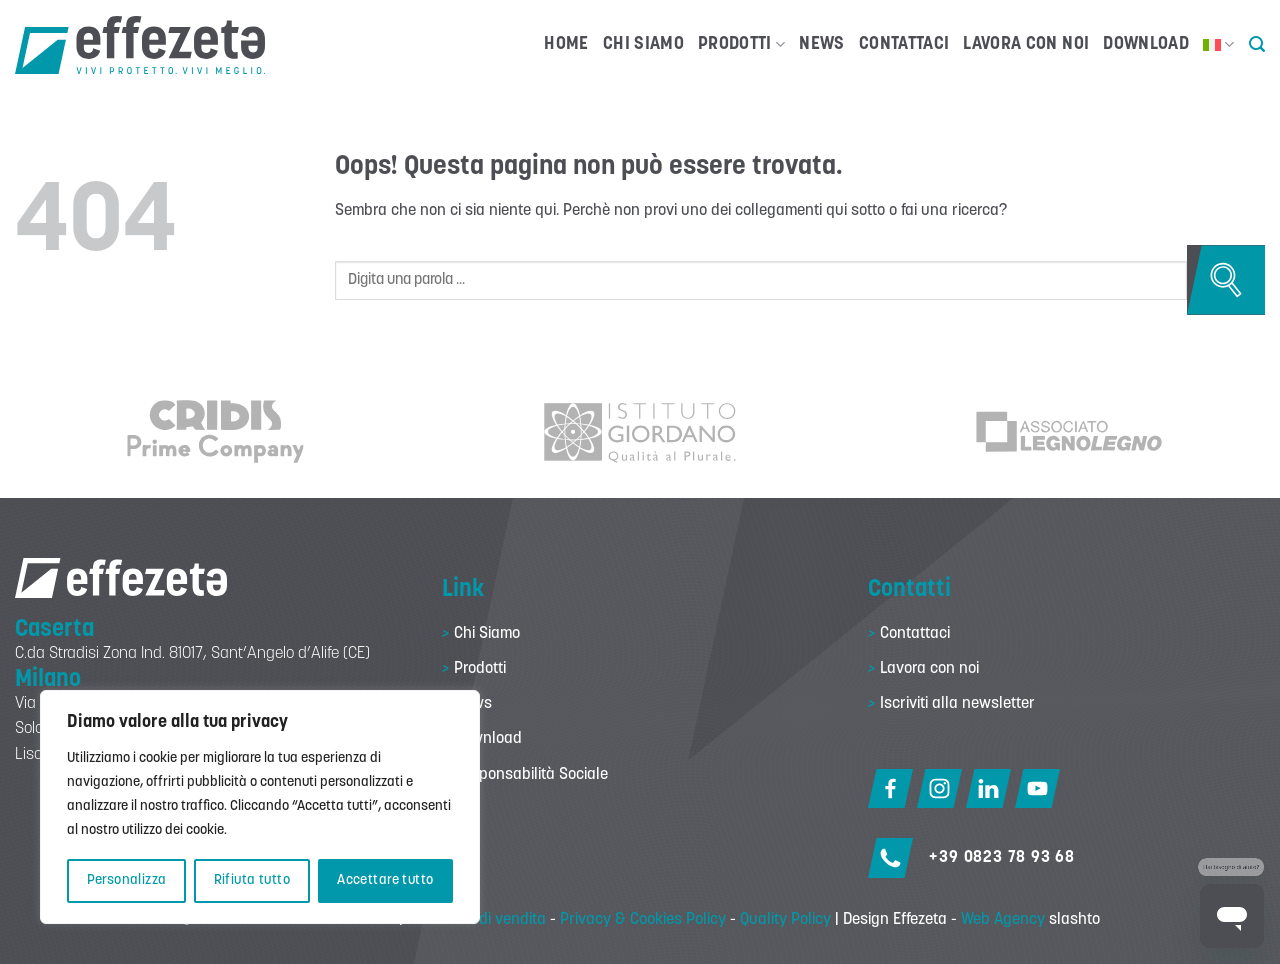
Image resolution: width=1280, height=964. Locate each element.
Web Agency (1003, 920)
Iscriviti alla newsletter (957, 704)
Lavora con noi (1026, 44)
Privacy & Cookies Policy (643, 920)
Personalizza (127, 880)
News (821, 44)
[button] (1257, 44)
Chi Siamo (643, 44)
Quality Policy (785, 920)
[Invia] (1226, 280)
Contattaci (904, 44)
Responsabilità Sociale (531, 775)
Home (566, 44)
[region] (260, 807)
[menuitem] (1219, 44)
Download (1146, 44)
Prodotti (741, 44)
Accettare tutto (385, 880)
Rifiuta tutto (252, 880)
